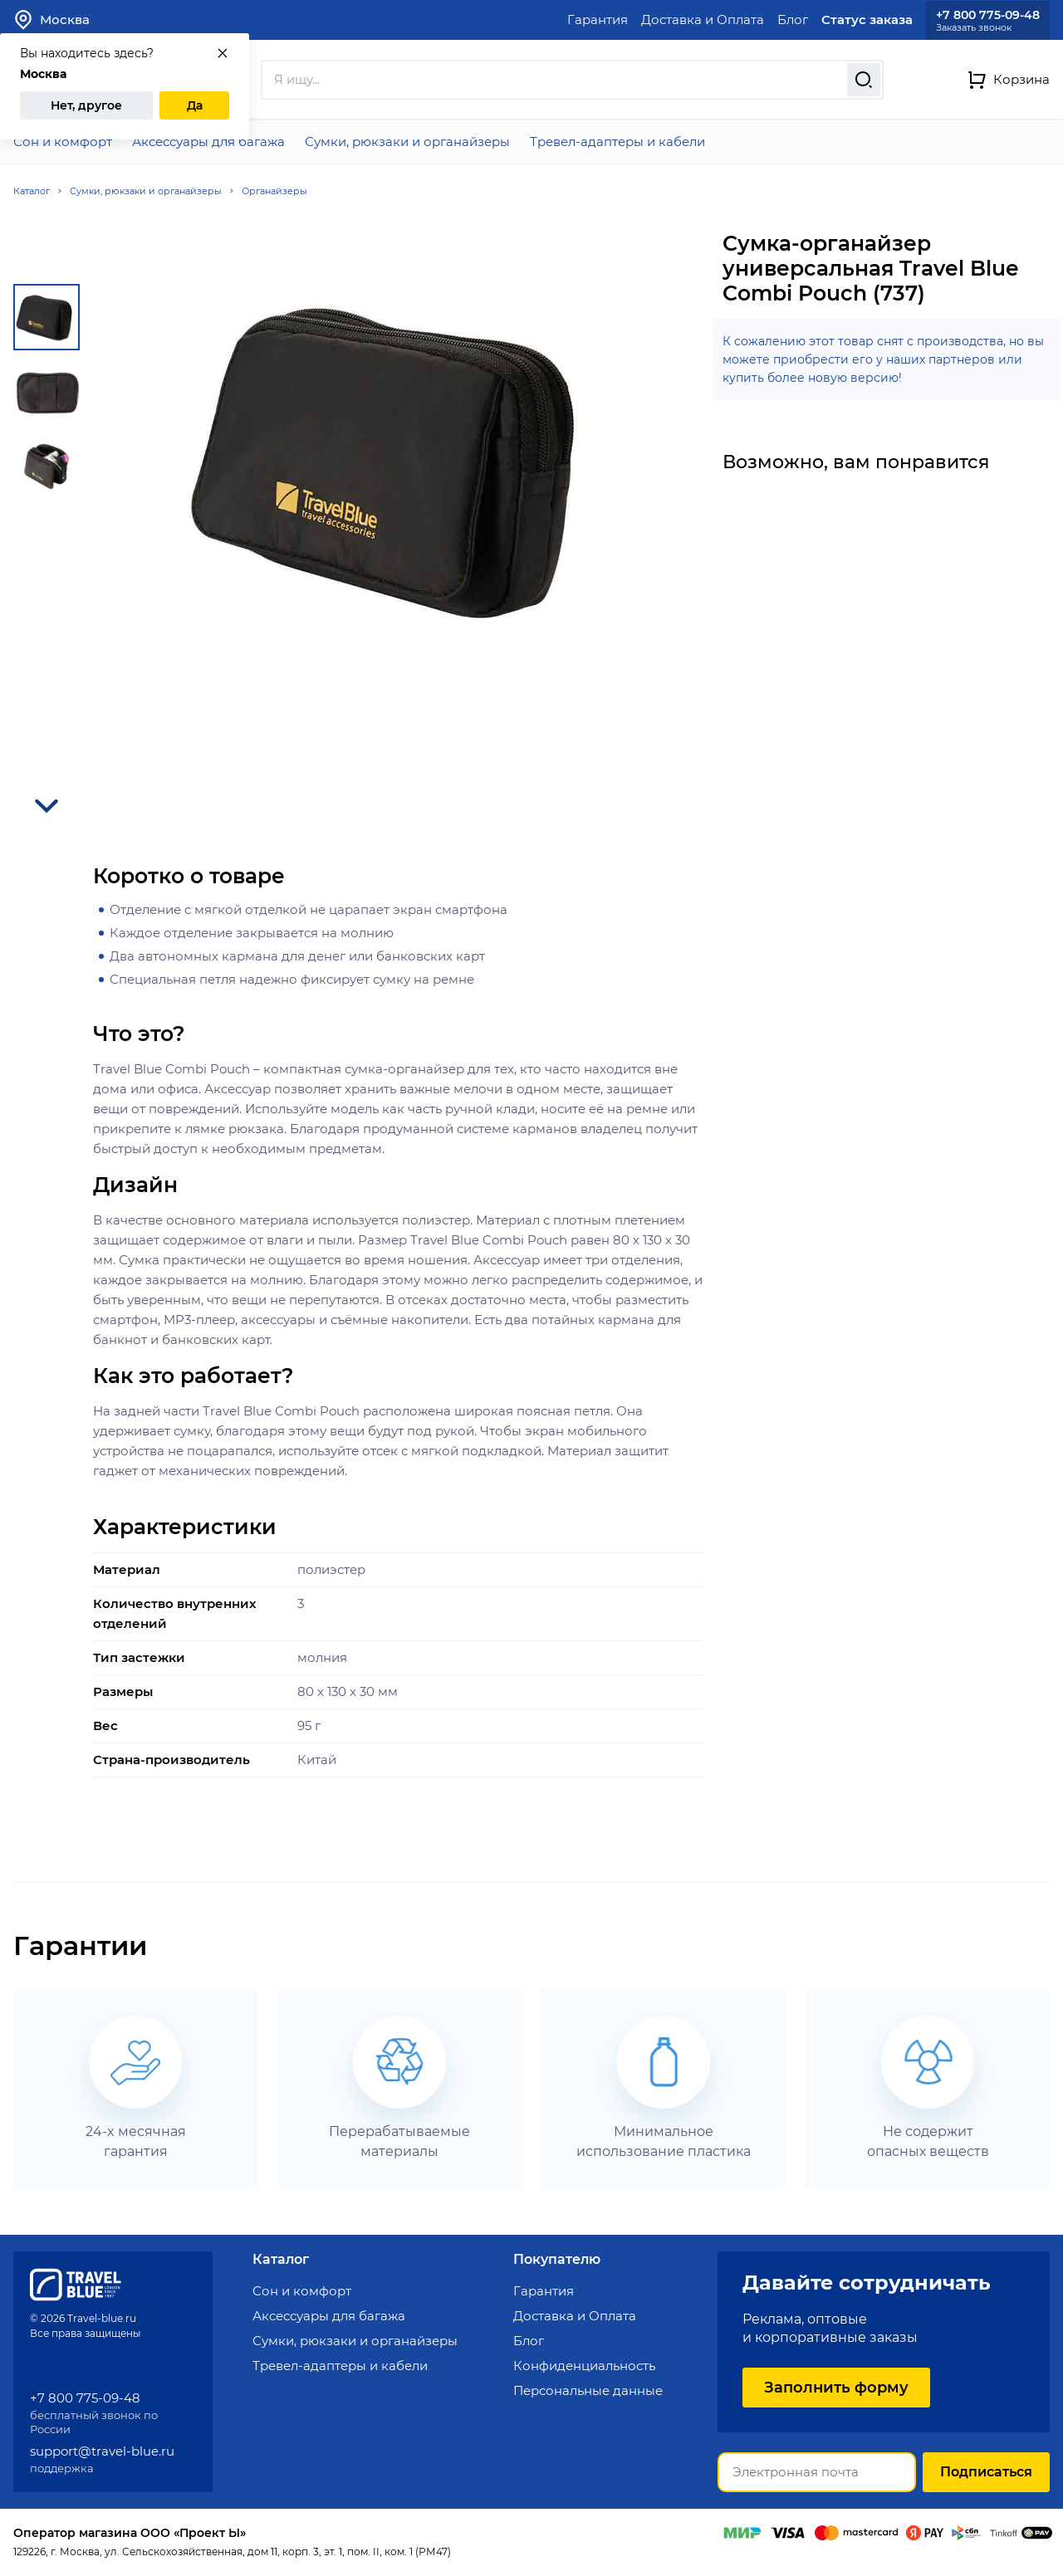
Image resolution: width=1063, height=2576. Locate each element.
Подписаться (986, 2472)
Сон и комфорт (62, 141)
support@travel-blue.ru (102, 2451)
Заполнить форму (836, 2387)
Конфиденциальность (584, 2365)
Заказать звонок (974, 27)
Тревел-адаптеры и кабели (617, 141)
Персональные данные (588, 2390)
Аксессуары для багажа (208, 141)
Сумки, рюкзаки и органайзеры (407, 141)
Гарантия (597, 19)
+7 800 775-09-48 (988, 14)
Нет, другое (86, 105)
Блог (792, 19)
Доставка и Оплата (702, 19)
